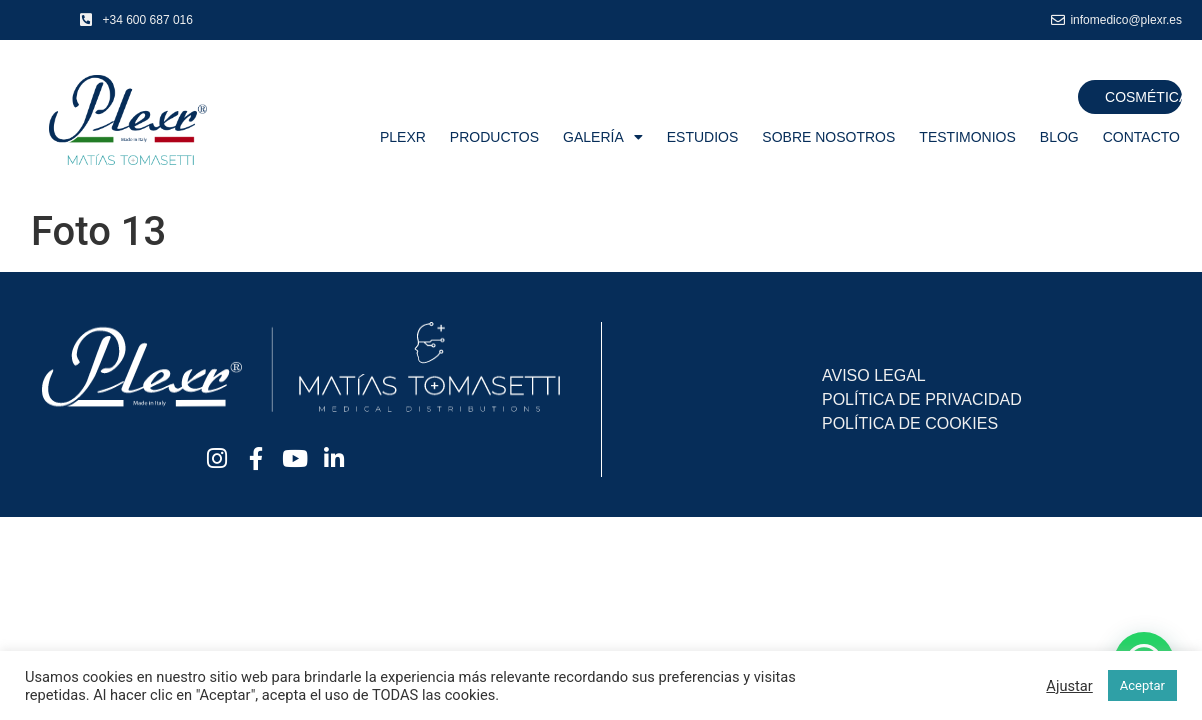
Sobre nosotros (828, 137)
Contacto (1141, 137)
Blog (1059, 137)
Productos (494, 137)
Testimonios (967, 137)
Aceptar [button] (1142, 685)
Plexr (403, 137)
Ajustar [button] (1069, 686)
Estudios (703, 137)
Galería (603, 137)
